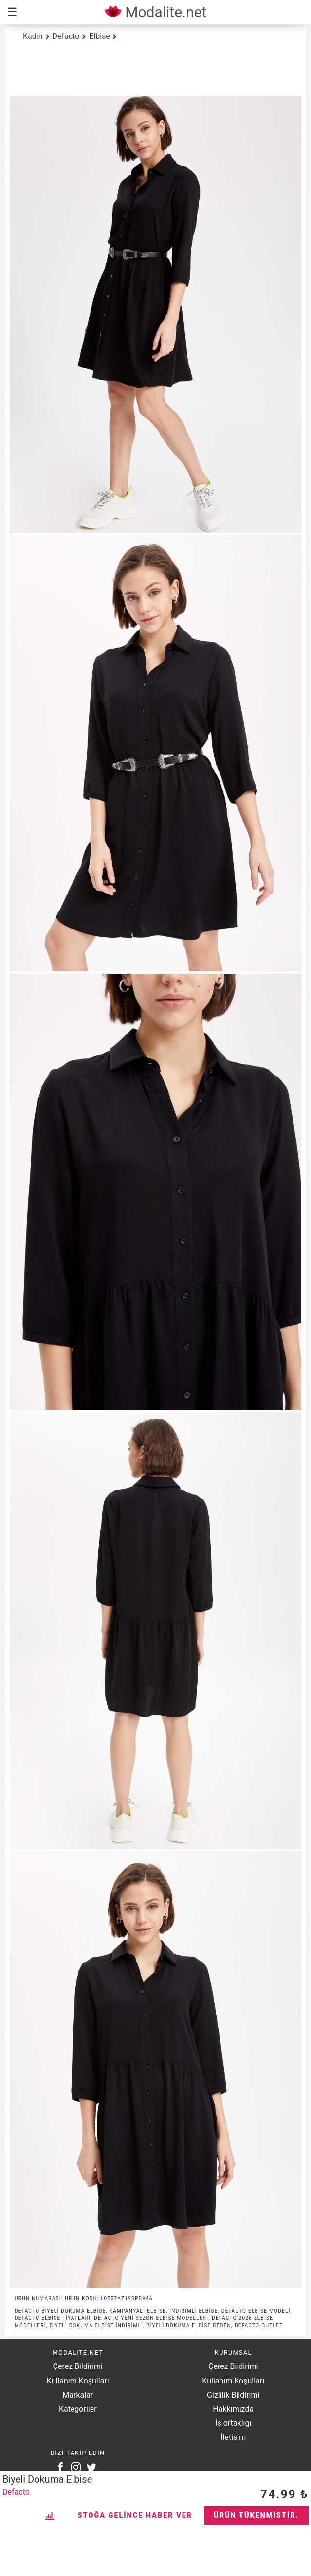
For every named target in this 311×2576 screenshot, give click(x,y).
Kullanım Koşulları (78, 2380)
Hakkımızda (233, 2409)
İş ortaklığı (233, 2423)
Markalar (77, 2395)
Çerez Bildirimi (78, 2366)
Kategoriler (78, 2409)
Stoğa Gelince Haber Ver (135, 2515)
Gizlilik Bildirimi (233, 2395)
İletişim (233, 2437)
